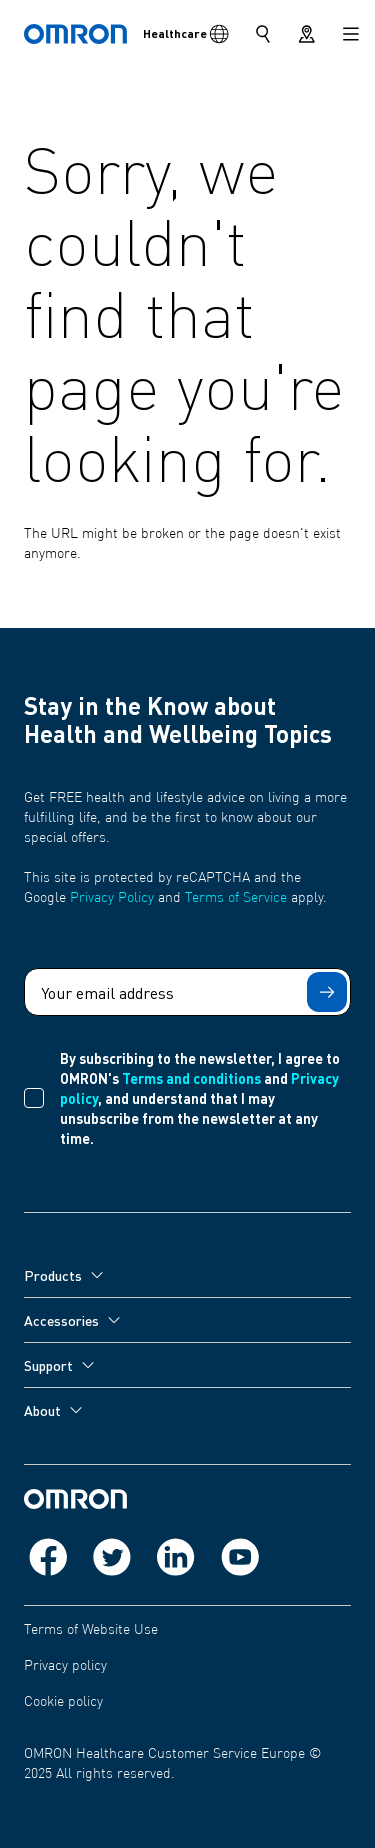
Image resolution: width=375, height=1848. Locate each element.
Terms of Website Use (91, 1630)
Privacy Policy (112, 898)
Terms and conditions (191, 1078)
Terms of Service (236, 898)
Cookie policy (63, 1702)
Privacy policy (65, 1666)
